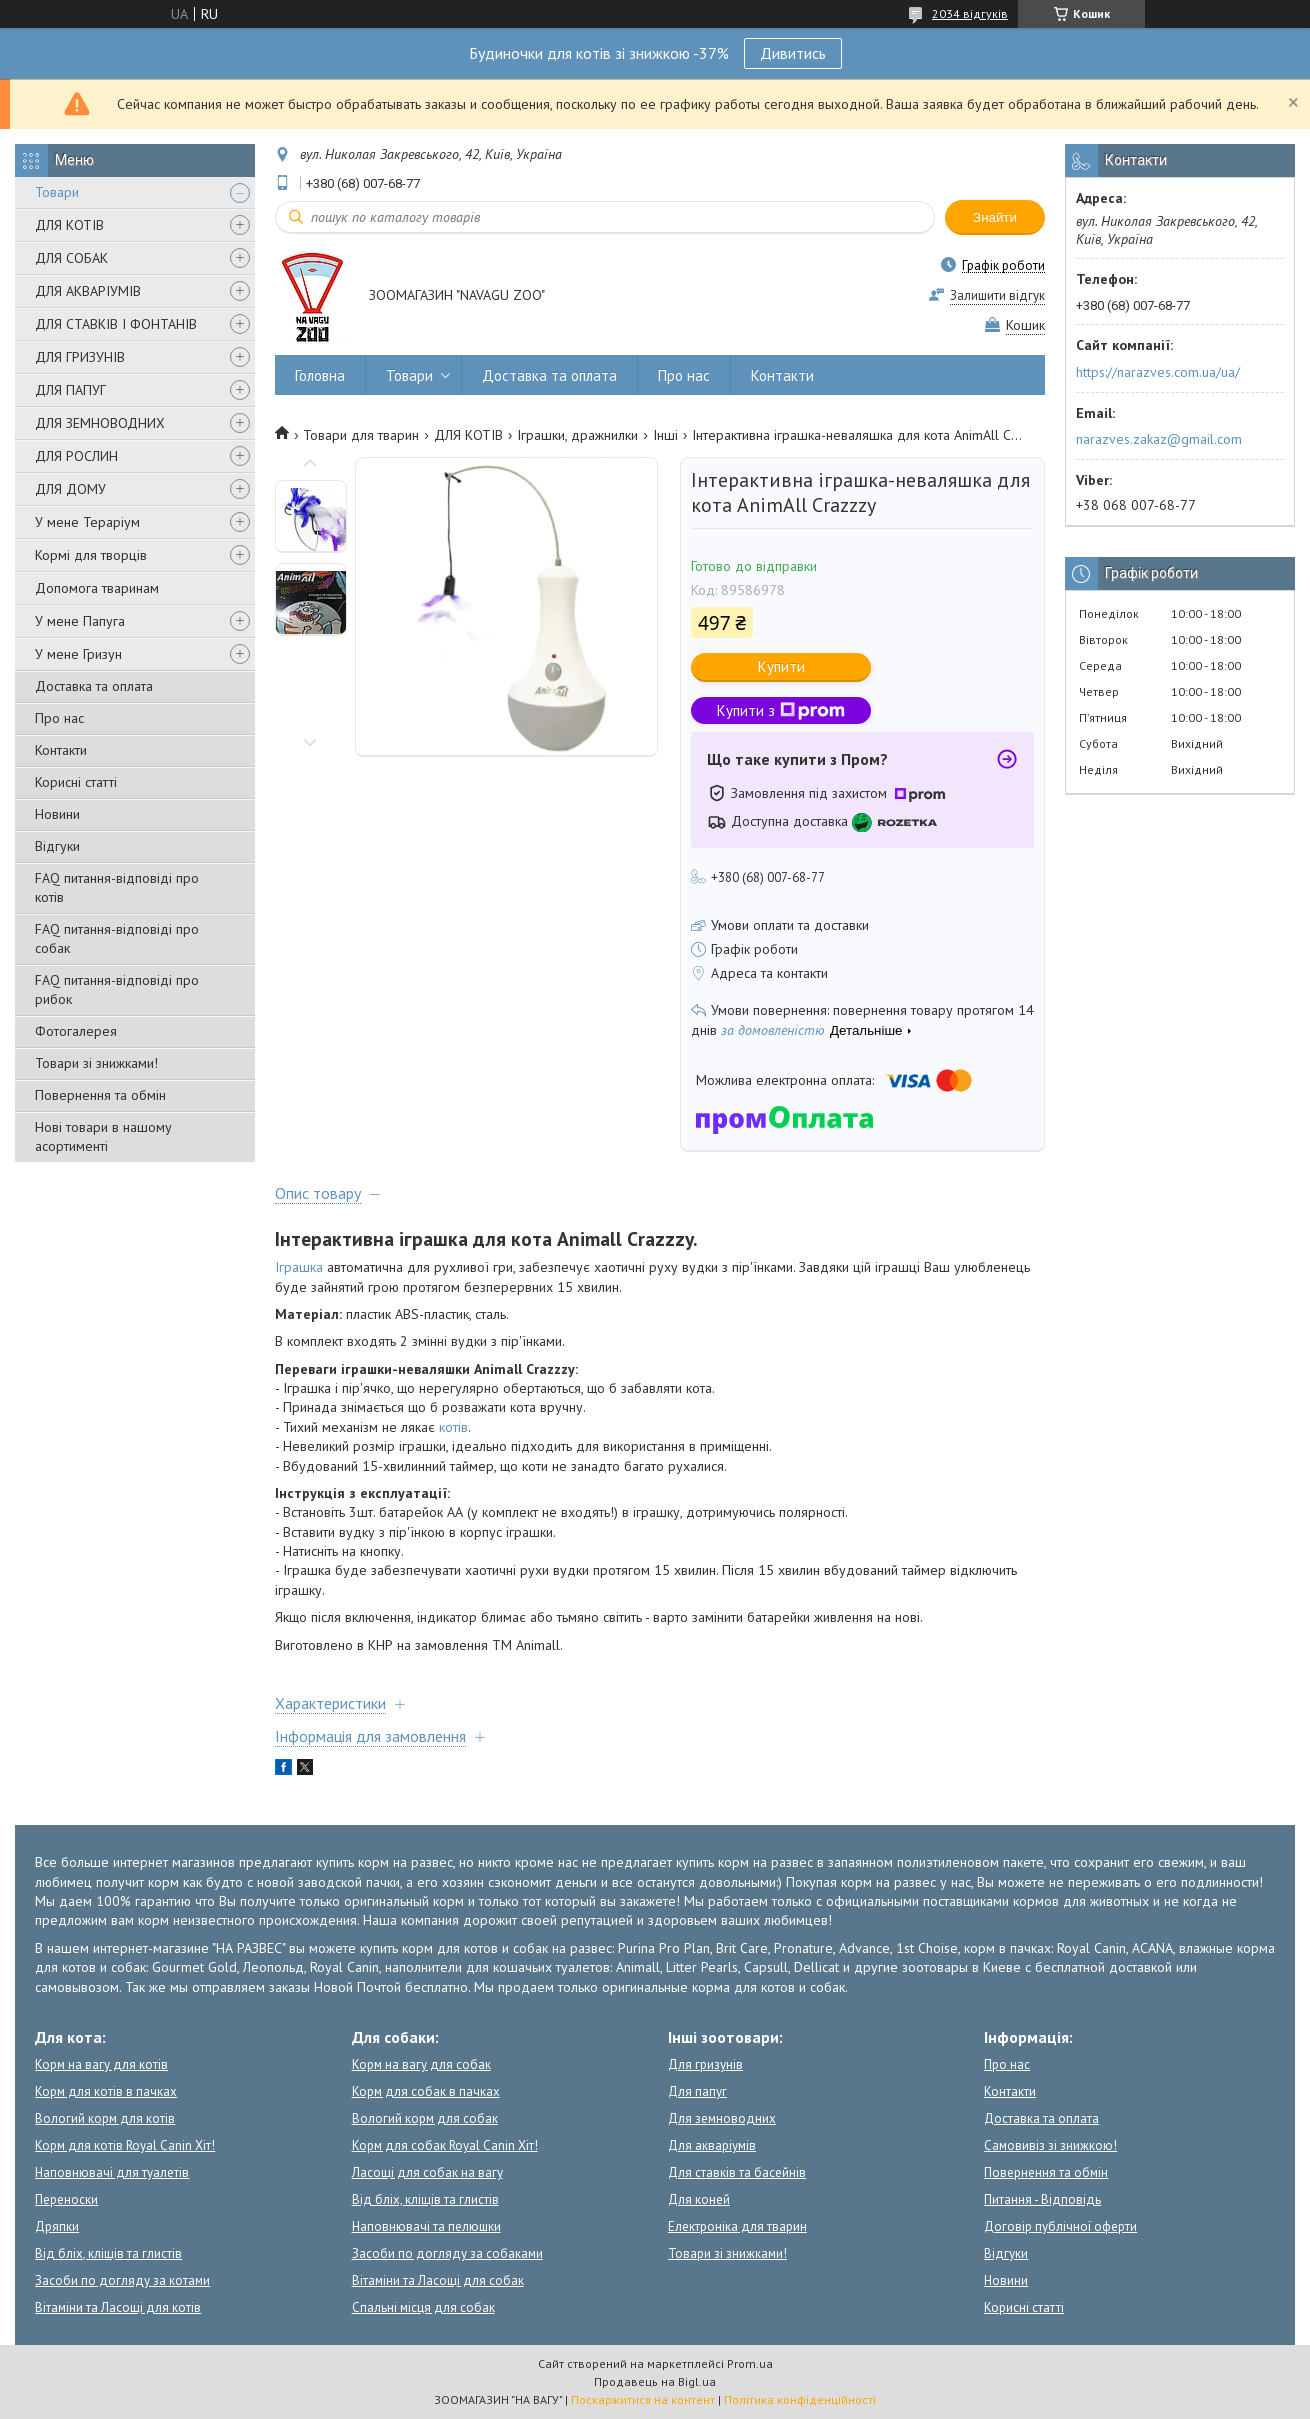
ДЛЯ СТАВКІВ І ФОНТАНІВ (116, 324)
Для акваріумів (712, 2145)
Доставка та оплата (94, 686)
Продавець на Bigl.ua (655, 2381)
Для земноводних (722, 2118)
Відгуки (57, 846)
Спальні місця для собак (423, 2307)
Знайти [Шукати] (995, 217)
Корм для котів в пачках (106, 2091)
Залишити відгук (997, 295)
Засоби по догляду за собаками (447, 2253)
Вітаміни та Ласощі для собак (438, 2280)
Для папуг (697, 2091)
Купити (781, 666)
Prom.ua (750, 2363)
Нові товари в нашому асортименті (103, 1136)
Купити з (781, 710)
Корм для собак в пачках (426, 2091)
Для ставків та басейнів (737, 2172)
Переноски (66, 2199)
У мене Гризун (78, 654)
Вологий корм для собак (425, 2118)
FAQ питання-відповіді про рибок (117, 989)
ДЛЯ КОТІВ (69, 225)
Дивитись (793, 53)
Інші (665, 435)
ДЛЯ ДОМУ (70, 489)
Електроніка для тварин (737, 2226)
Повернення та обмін (100, 1095)
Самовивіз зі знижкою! (1050, 2145)
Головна (320, 375)
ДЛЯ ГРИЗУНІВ (80, 357)
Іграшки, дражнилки (577, 435)
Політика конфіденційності (800, 2399)
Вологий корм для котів (105, 2118)
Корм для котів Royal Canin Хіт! (125, 2145)
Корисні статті (76, 782)
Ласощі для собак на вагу (427, 2172)
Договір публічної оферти (1060, 2226)
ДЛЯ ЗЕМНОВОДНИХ (100, 423)
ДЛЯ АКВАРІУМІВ (88, 291)
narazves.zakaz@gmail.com (1159, 439)
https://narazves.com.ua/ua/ (1158, 372)
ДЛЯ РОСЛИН (76, 456)
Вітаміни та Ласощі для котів (118, 2307)
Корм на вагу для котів (101, 2064)
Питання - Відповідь (1042, 2199)
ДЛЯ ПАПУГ (70, 390)
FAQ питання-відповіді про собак (117, 938)
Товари (57, 192)
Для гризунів (705, 2064)
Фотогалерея (76, 1031)
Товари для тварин (361, 435)
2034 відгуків (970, 13)
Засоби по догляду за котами (122, 2280)
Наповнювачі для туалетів (112, 2172)
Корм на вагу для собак (421, 2064)
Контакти (61, 750)
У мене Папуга (80, 621)
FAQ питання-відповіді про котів (117, 887)
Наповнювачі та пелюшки (426, 2226)
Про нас (59, 718)
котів (453, 1427)
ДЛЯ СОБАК (71, 258)
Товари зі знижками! (96, 1063)
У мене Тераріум (87, 522)
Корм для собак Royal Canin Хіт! (445, 2145)
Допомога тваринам (97, 588)
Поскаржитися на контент (643, 2399)
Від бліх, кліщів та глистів (108, 2253)
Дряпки (57, 2226)
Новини (57, 814)
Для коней (699, 2199)
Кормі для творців (91, 555)
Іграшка (299, 1267)
